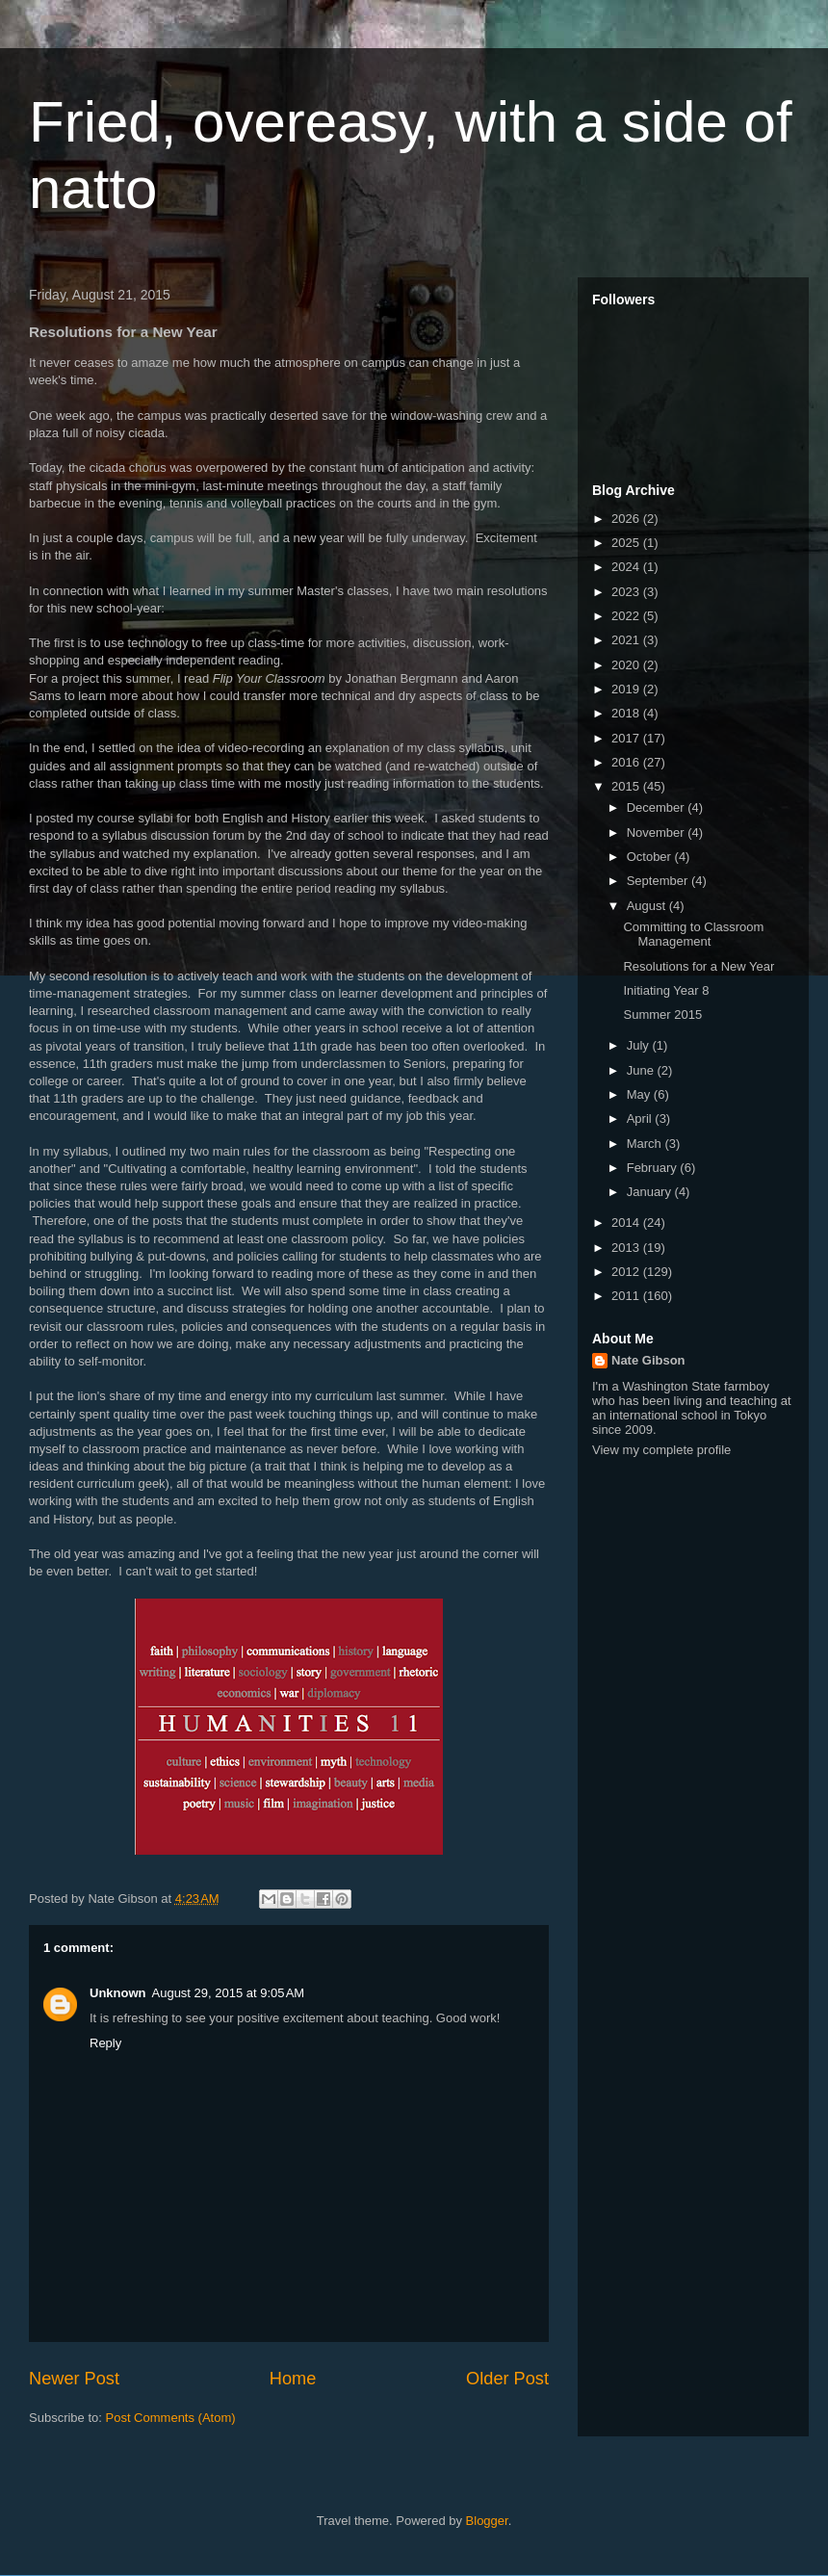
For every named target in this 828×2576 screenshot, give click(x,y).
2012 (627, 1271)
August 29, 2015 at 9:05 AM (228, 1993)
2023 (627, 592)
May (640, 1094)
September (659, 880)
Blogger (487, 2520)
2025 (627, 542)
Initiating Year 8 (666, 990)
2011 (627, 1295)
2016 (627, 762)
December (657, 807)
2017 (627, 738)
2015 (627, 786)
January (651, 1191)
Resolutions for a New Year (698, 966)
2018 (627, 713)
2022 (627, 616)
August (648, 905)
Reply (105, 2043)
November (657, 832)
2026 (627, 518)
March (646, 1143)
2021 (627, 640)
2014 (627, 1222)
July (640, 1045)
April (641, 1118)
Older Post (507, 2378)
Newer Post (74, 2378)
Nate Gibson (648, 1360)
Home (293, 2378)
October (651, 856)
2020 (627, 665)
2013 (627, 1247)
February (654, 1167)
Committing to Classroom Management (693, 935)
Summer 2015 (662, 1014)
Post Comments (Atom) (171, 2417)
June (642, 1070)
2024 (627, 566)
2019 (627, 689)
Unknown (118, 1993)
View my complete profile (661, 1450)
